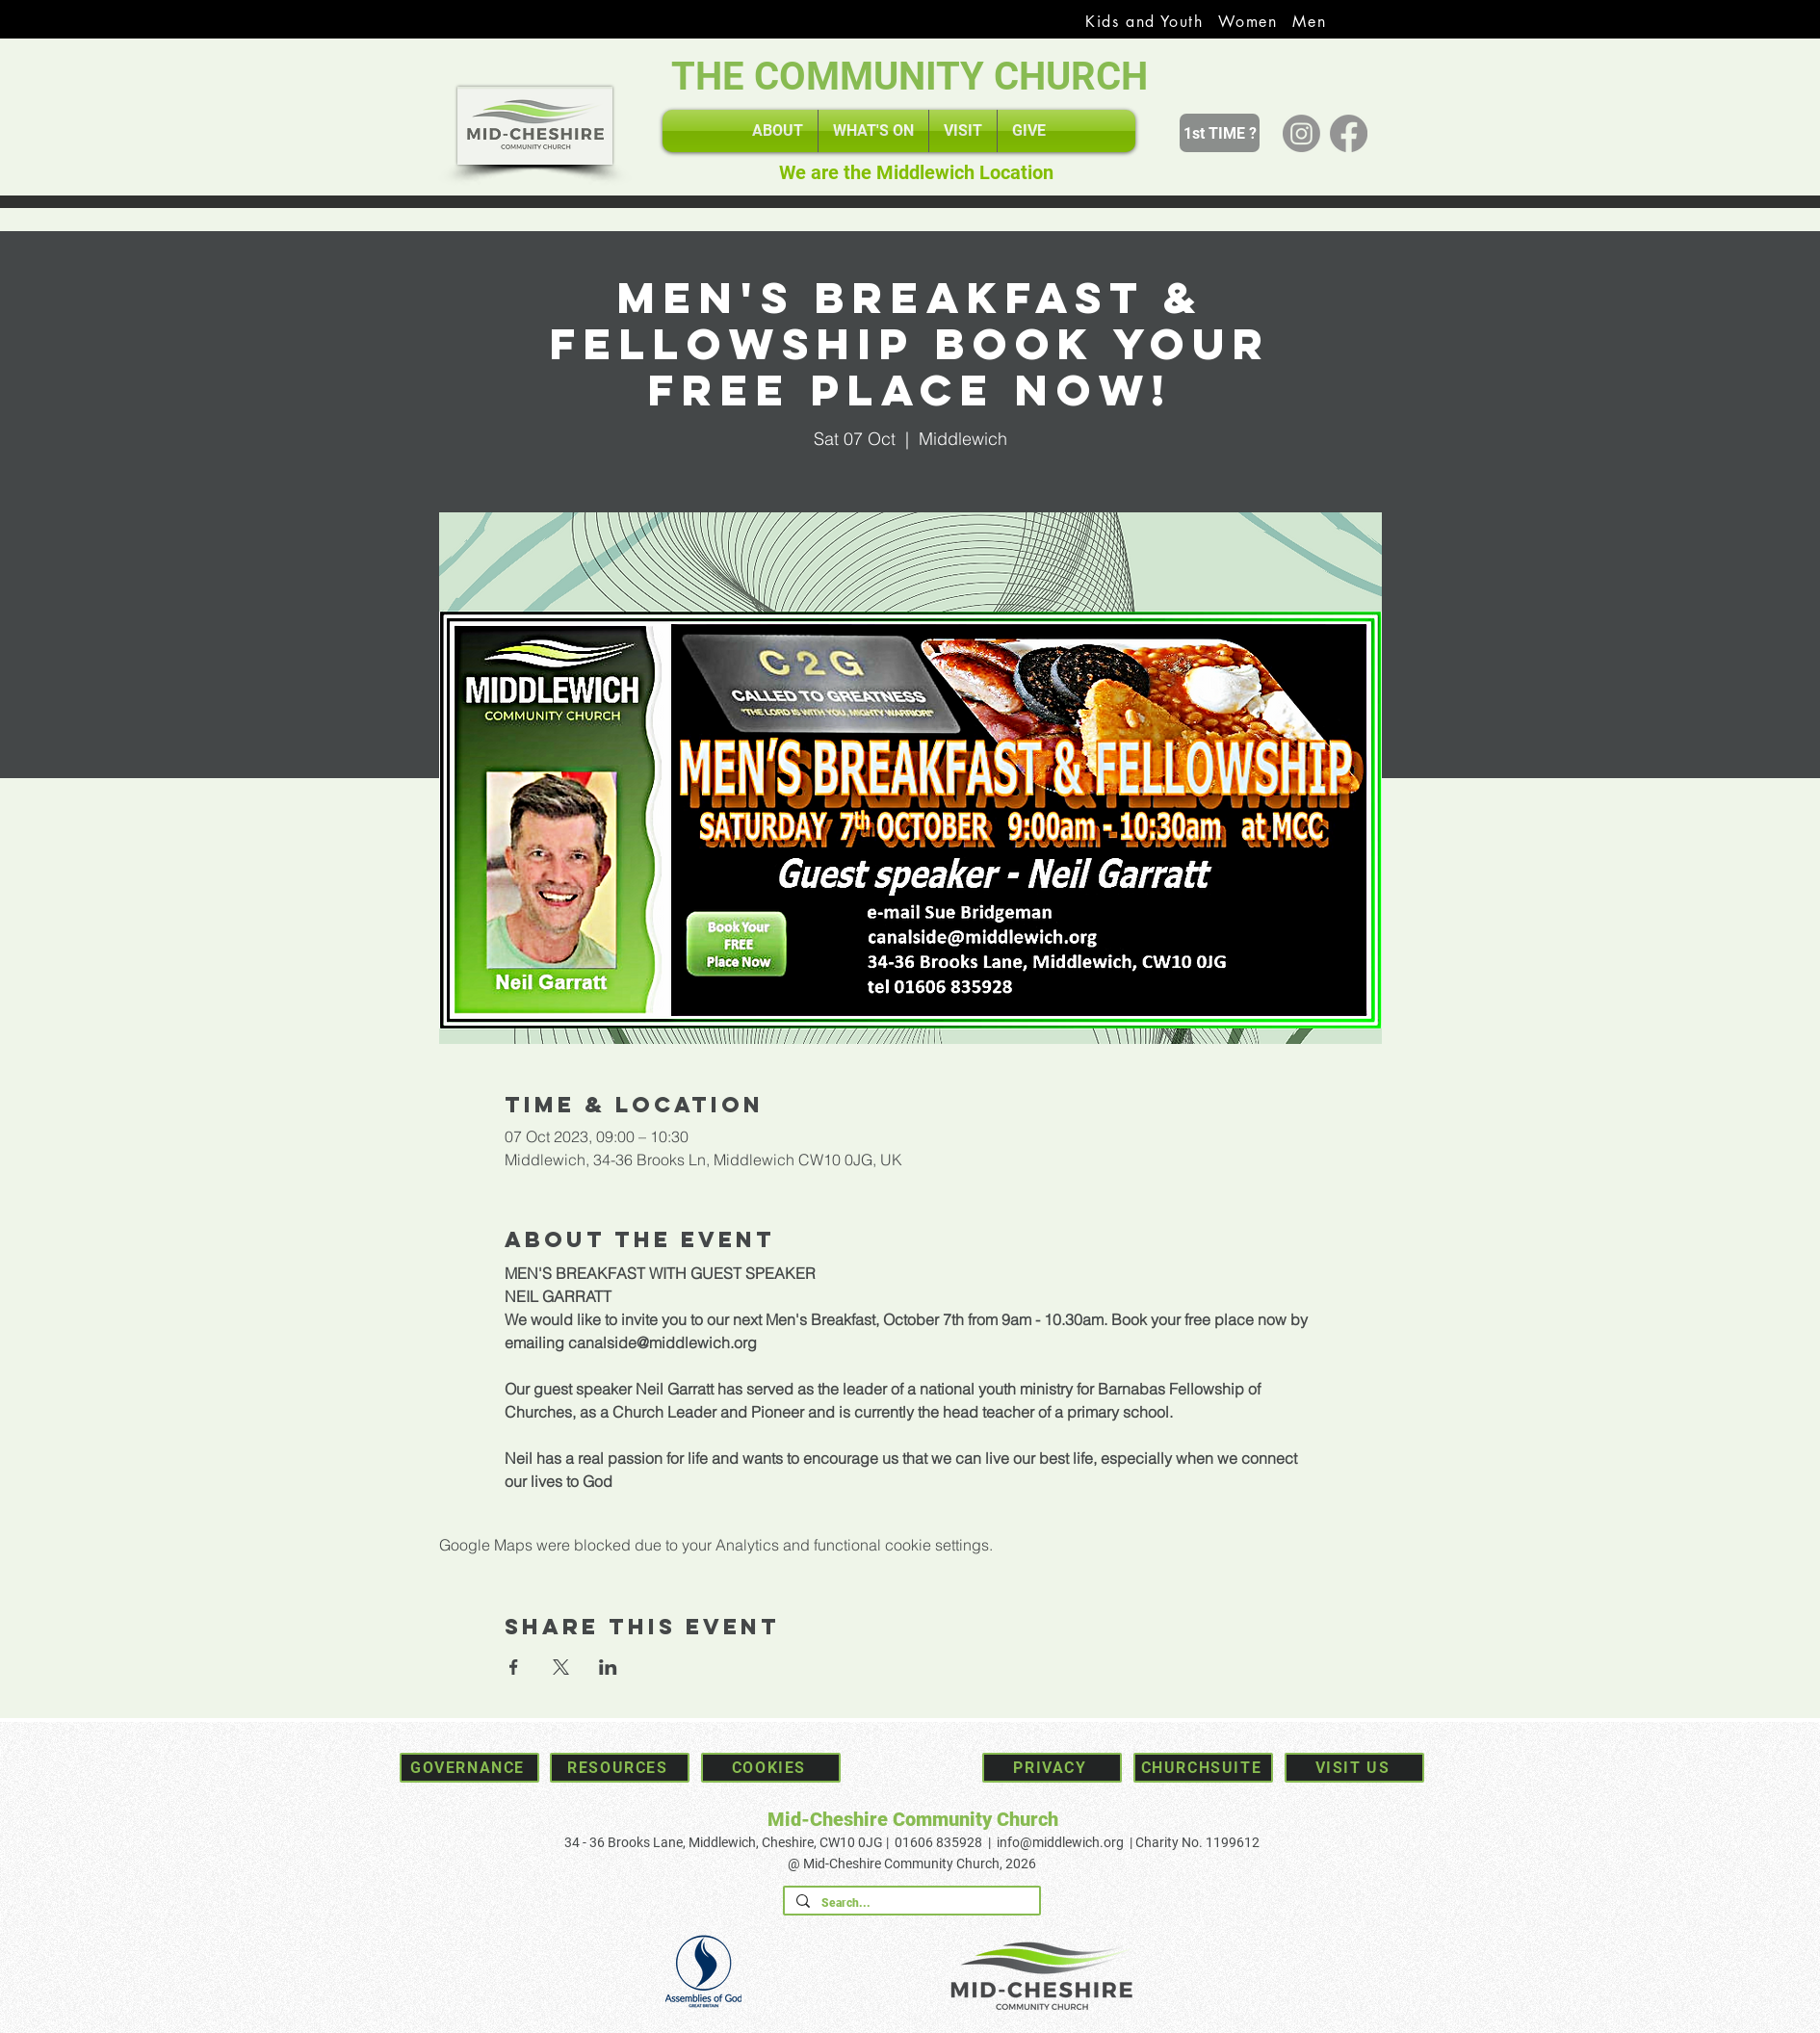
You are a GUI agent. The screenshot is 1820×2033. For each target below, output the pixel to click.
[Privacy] (1052, 1768)
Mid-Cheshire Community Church (912, 1819)
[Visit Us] (1354, 1768)
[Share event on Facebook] (514, 1667)
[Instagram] (1301, 133)
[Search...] (910, 1903)
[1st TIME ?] (1220, 133)
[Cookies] (771, 1768)
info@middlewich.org (1060, 1842)
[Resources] (619, 1768)
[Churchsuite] (1203, 1768)
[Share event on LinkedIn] (608, 1667)
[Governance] (469, 1768)
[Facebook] (1348, 133)
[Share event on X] (561, 1667)
